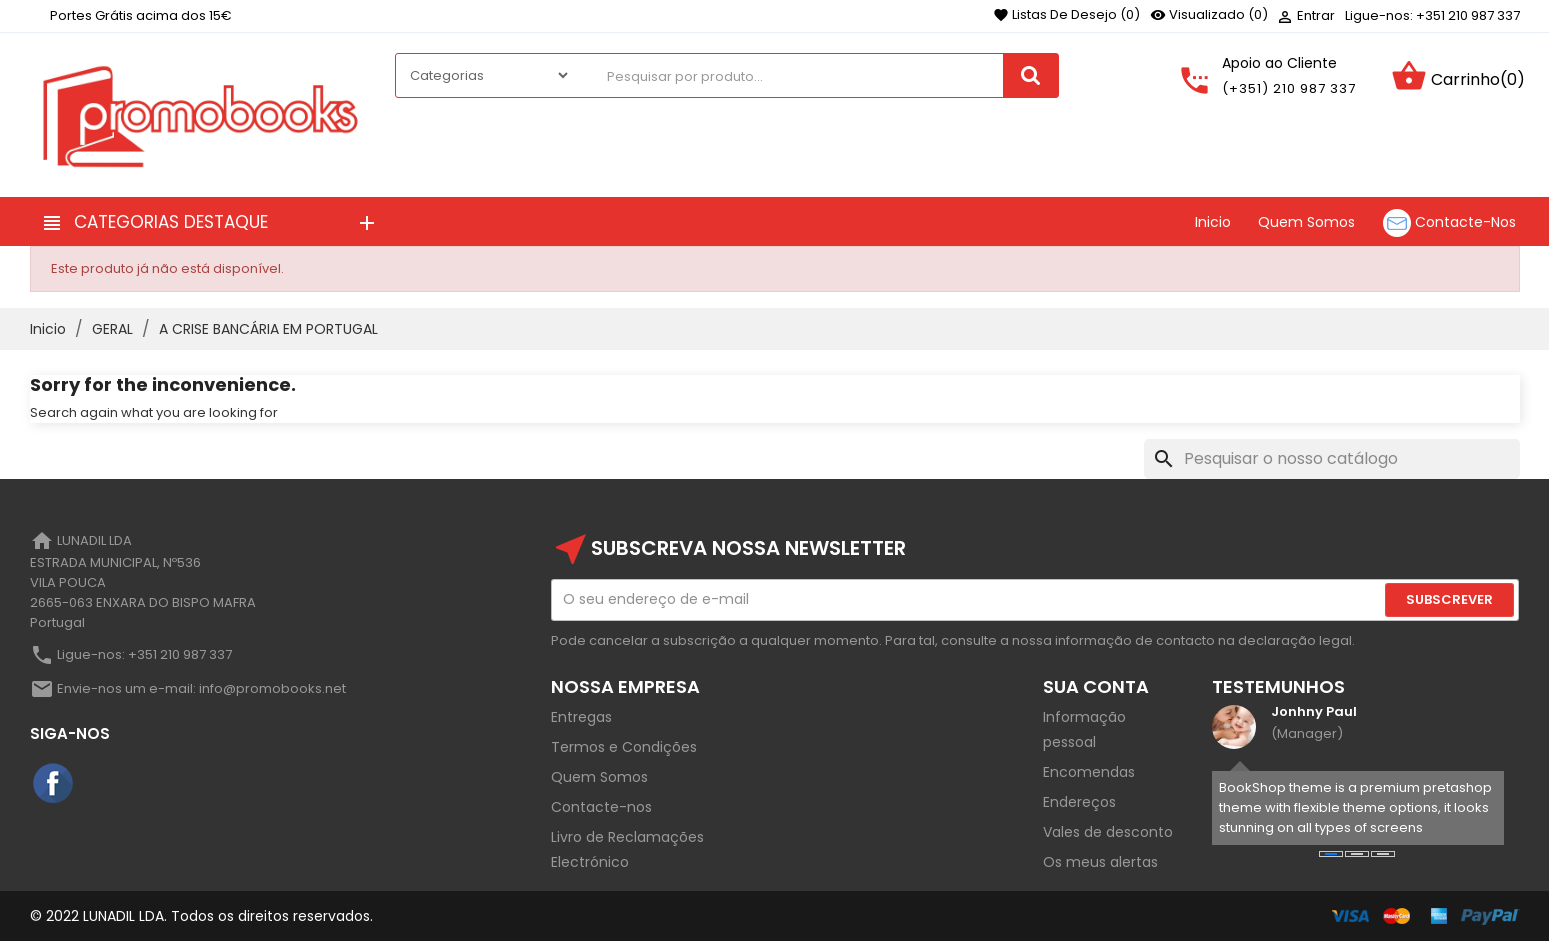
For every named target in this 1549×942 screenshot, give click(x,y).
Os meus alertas (1100, 862)
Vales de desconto (1108, 832)
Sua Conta (1096, 686)
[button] (1331, 854)
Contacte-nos (601, 807)
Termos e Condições (624, 747)
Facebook (54, 784)
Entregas (581, 717)
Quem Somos (599, 777)
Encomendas (1089, 772)
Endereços (1079, 802)
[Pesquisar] (1332, 459)
